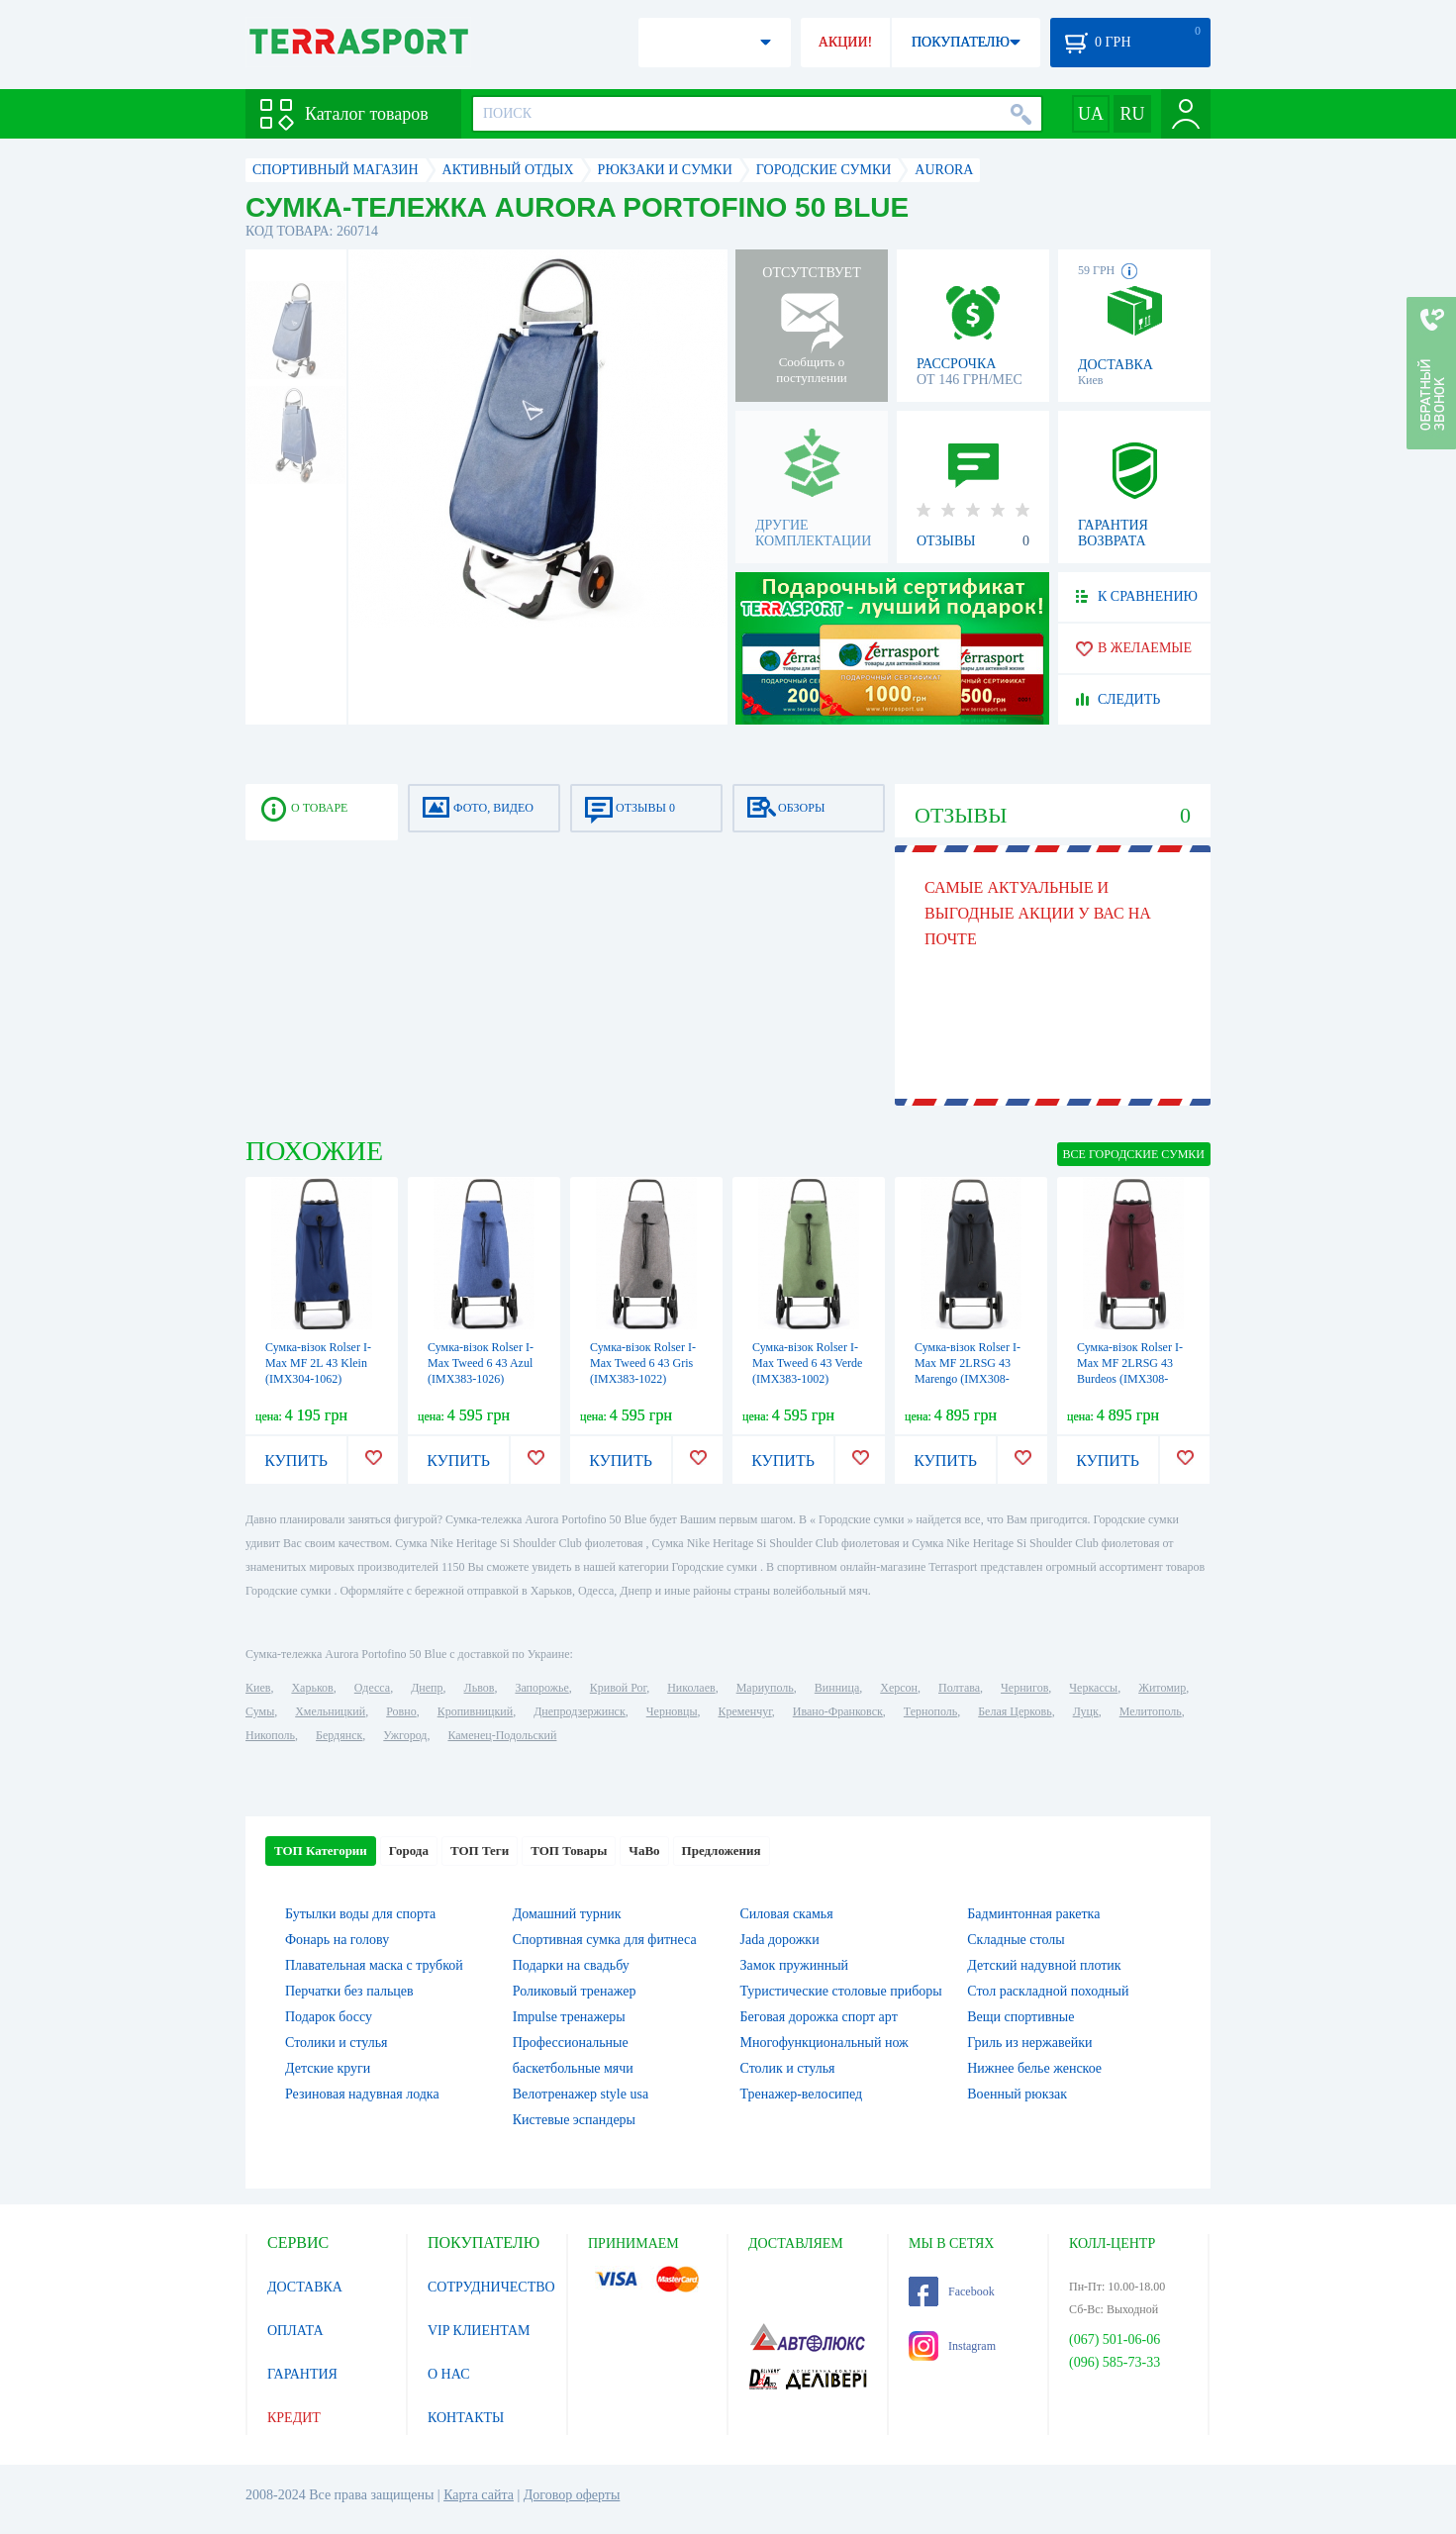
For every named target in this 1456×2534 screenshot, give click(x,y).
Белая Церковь (1014, 1711)
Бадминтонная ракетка (1033, 1913)
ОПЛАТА (295, 2330)
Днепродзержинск (580, 1711)
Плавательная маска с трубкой (374, 1965)
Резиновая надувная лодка (362, 2094)
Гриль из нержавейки (1029, 2042)
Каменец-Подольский (501, 1735)
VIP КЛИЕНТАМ (479, 2330)
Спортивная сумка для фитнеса (605, 1939)
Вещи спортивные (1020, 2016)
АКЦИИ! (845, 42)
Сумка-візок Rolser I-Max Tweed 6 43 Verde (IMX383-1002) (807, 1363)
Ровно (401, 1711)
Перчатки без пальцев (349, 1991)
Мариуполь (765, 1688)
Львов (479, 1688)
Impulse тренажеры (569, 2016)
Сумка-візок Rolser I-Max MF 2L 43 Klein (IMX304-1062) (318, 1363)
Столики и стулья (336, 2042)
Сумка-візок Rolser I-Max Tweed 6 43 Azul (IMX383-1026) (481, 1363)
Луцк (1086, 1711)
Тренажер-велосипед (801, 2094)
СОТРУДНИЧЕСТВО (491, 2287)
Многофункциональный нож (824, 2042)
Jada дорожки (780, 1939)
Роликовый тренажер (574, 1991)
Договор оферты (572, 2494)
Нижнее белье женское (1034, 2068)
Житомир (1162, 1688)
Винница (837, 1688)
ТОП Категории (320, 1850)
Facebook (952, 2291)
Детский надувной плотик (1043, 1965)
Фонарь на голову (337, 1939)
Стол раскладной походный (1047, 1991)
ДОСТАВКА (304, 2287)
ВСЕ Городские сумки (1134, 1154)
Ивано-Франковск (838, 1711)
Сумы (259, 1711)
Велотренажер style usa (580, 2094)
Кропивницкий (475, 1711)
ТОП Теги (479, 1850)
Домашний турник (567, 1913)
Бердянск (339, 1735)
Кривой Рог (618, 1688)
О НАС (448, 2374)
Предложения (721, 1850)
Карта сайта (478, 2494)
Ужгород (405, 1735)
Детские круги (327, 2068)
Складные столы (1015, 1939)
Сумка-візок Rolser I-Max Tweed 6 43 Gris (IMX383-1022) (643, 1363)
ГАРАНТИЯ (302, 2374)
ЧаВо (644, 1850)
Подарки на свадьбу (571, 1965)
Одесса (372, 1688)
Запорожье (541, 1688)
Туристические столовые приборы (841, 1991)
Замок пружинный (794, 1965)
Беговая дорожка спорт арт (819, 2016)
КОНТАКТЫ (466, 2417)
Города (409, 1850)
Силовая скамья (786, 1913)
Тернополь (930, 1711)
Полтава (959, 1688)
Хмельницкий (330, 1711)
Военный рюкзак (1017, 2094)
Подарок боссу (328, 2016)
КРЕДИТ (294, 2417)
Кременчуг (744, 1711)
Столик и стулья (787, 2068)
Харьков (312, 1688)
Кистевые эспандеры (574, 2119)
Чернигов (1024, 1688)
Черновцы (672, 1711)
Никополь (270, 1735)
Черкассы (1093, 1688)
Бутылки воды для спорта (360, 1913)
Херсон (899, 1688)
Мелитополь (1150, 1711)
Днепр (426, 1688)
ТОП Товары (569, 1850)
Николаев (691, 1688)
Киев (257, 1688)
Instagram (952, 2346)
